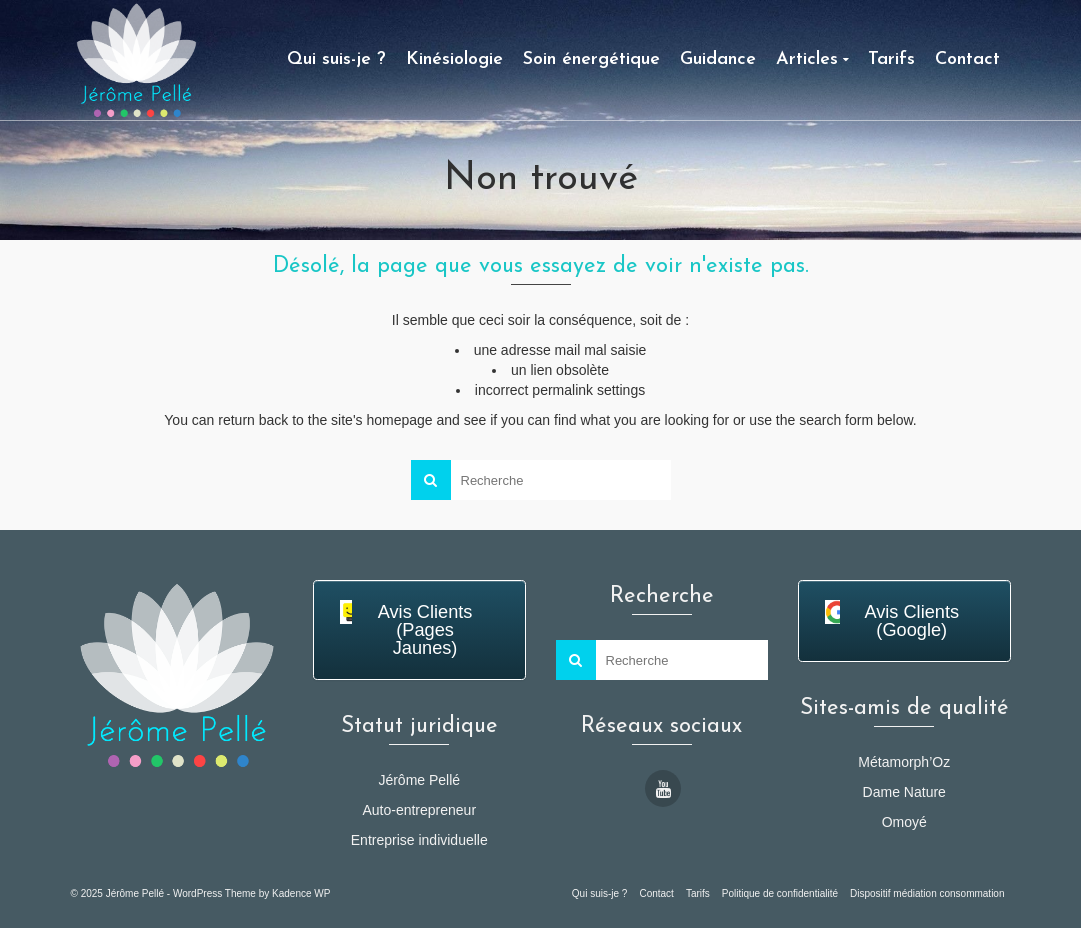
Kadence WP (301, 893)
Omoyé (904, 822)
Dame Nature (904, 792)
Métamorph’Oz (904, 762)
